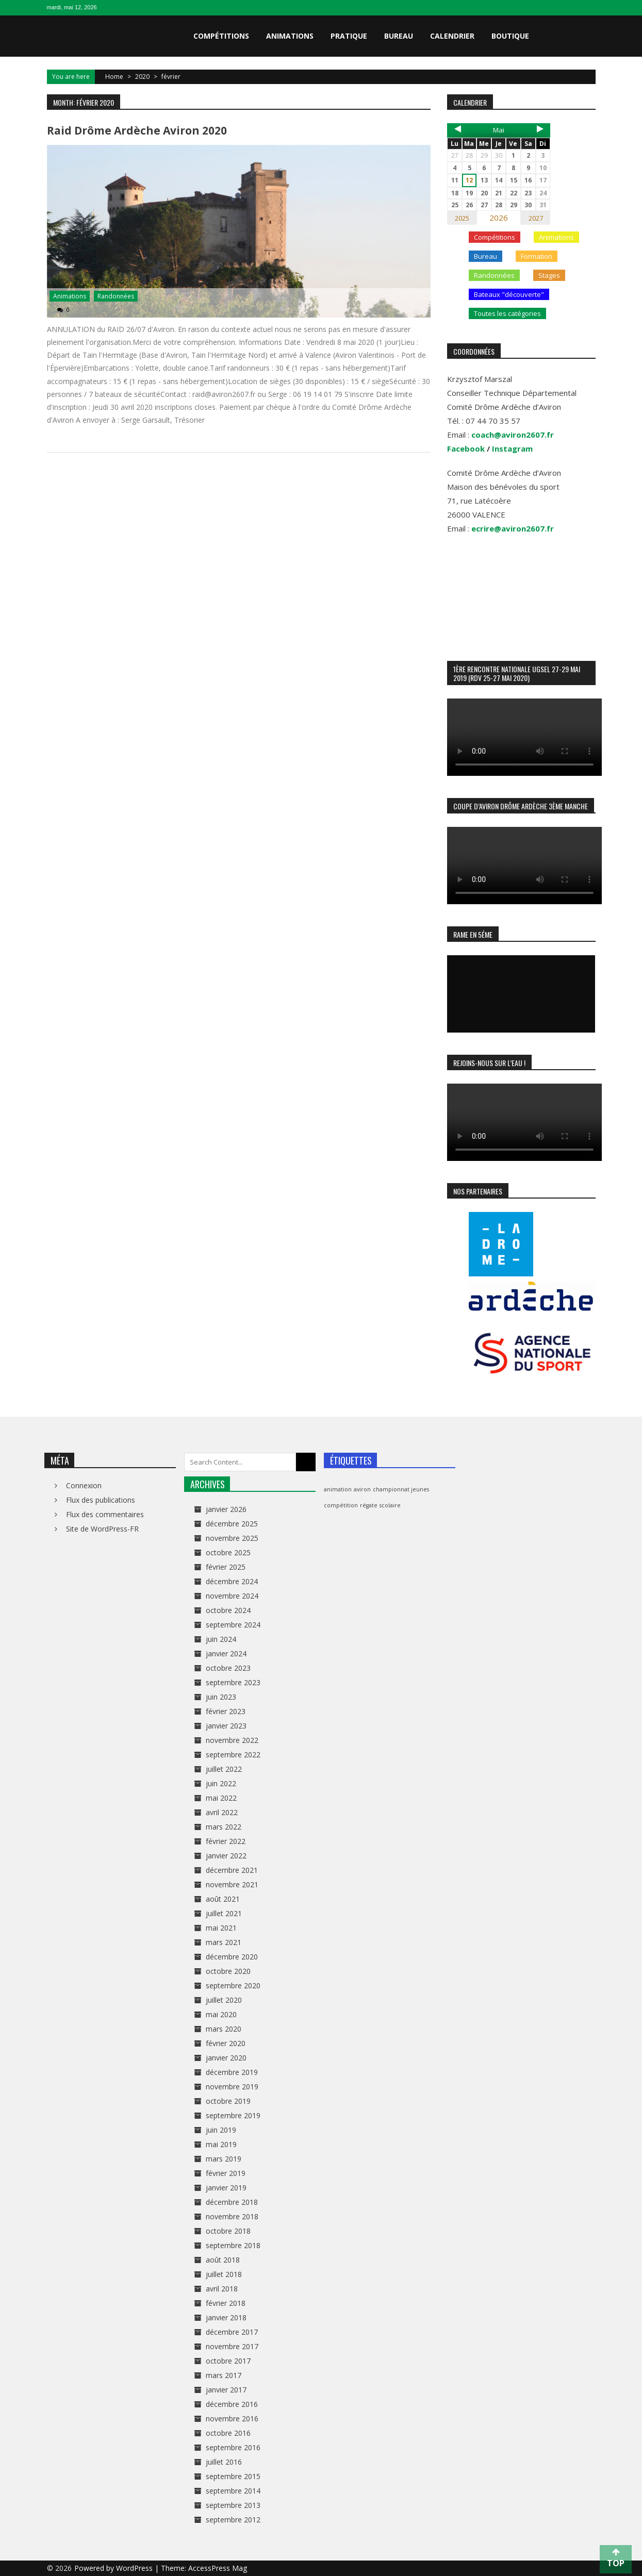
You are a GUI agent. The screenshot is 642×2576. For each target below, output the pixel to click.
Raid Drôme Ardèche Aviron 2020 (137, 130)
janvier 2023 (226, 1726)
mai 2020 (221, 2014)
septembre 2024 (233, 1625)
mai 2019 (221, 2144)
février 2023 (225, 1711)
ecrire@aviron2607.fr (512, 528)
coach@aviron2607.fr (512, 434)
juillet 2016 (224, 2462)
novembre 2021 (232, 1884)
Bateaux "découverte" (509, 294)
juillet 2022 (224, 1769)
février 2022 (225, 1841)
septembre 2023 (233, 1682)
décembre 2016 (232, 2404)
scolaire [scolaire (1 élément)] (390, 1505)
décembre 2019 (232, 2072)
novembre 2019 (232, 2086)
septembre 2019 (233, 2115)
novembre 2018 (232, 2216)
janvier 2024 (226, 1653)
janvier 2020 (226, 2058)
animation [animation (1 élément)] (338, 1489)
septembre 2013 (233, 2505)
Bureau (398, 36)
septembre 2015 (233, 2476)
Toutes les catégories (507, 313)
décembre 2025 (232, 1523)
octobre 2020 (228, 1971)
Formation (536, 256)
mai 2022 (221, 1798)
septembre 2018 (233, 2245)
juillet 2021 (224, 1913)
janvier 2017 (226, 2390)
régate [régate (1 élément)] (368, 1505)
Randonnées (115, 296)
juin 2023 (221, 1697)
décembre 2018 (232, 2202)
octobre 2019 (228, 2101)
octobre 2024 (228, 1610)
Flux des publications (100, 1500)
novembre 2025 (232, 1538)
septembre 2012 (233, 2519)
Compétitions (221, 36)
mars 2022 (223, 1827)
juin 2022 (221, 1783)
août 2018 (223, 2260)
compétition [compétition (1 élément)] (341, 1505)
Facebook (466, 448)
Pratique (349, 36)
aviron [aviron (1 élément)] (362, 1489)
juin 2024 (221, 1639)
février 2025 (225, 1567)
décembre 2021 (232, 1870)
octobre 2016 (228, 2433)
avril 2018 (222, 2289)
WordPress (135, 2568)
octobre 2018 (228, 2231)
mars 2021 (223, 1942)
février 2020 (225, 2043)
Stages (549, 275)
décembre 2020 (232, 1957)
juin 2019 (221, 2130)
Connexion (84, 1485)
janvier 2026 (226, 1509)
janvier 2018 (226, 2317)
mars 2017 (223, 2375)
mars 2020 (223, 2029)
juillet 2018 (224, 2274)
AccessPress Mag (217, 2568)
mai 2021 (221, 1928)
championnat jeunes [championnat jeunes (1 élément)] (401, 1489)
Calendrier (452, 36)
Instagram (512, 448)
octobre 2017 (228, 2361)
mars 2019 (223, 2159)
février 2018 (225, 2303)
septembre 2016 (233, 2447)
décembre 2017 (232, 2332)
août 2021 (223, 1899)
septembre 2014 (233, 2491)
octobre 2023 (228, 1668)
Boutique (510, 36)
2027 (536, 218)
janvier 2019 (226, 2187)
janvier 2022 (226, 1855)
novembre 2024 (232, 1596)
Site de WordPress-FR (102, 1529)
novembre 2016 (232, 2418)
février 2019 (225, 2173)
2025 (462, 218)
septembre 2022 (233, 1754)
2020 (142, 76)
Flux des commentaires (105, 1514)
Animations (290, 36)
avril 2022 (222, 1812)
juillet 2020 (224, 2000)
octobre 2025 (228, 1552)
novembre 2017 (232, 2346)
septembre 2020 (233, 1985)
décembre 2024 (232, 1581)
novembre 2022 (232, 1740)
